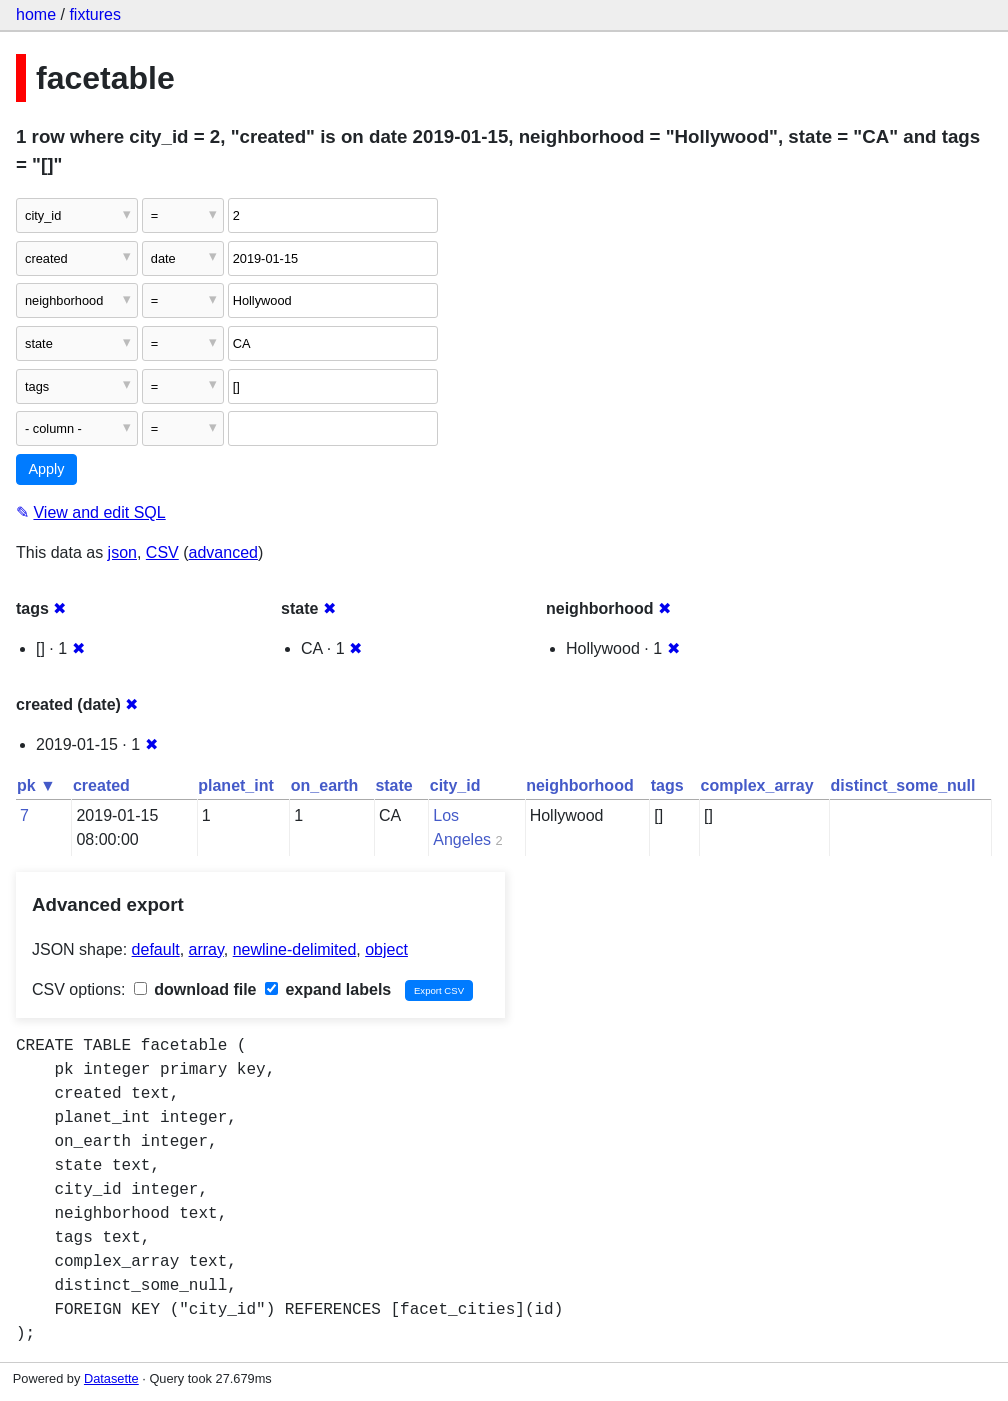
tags (667, 785)
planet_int (236, 785)
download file (195, 989)
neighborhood (580, 785)
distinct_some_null (903, 785)
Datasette (111, 1378)
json (122, 552)
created (101, 785)
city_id (455, 785)
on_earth (325, 785)
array (206, 949)
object (386, 949)
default (156, 949)
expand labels (328, 989)
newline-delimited (295, 949)
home (36, 14)
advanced (223, 552)
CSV (162, 552)
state (393, 785)
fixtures (95, 14)
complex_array (757, 785)
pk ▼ (36, 785)
